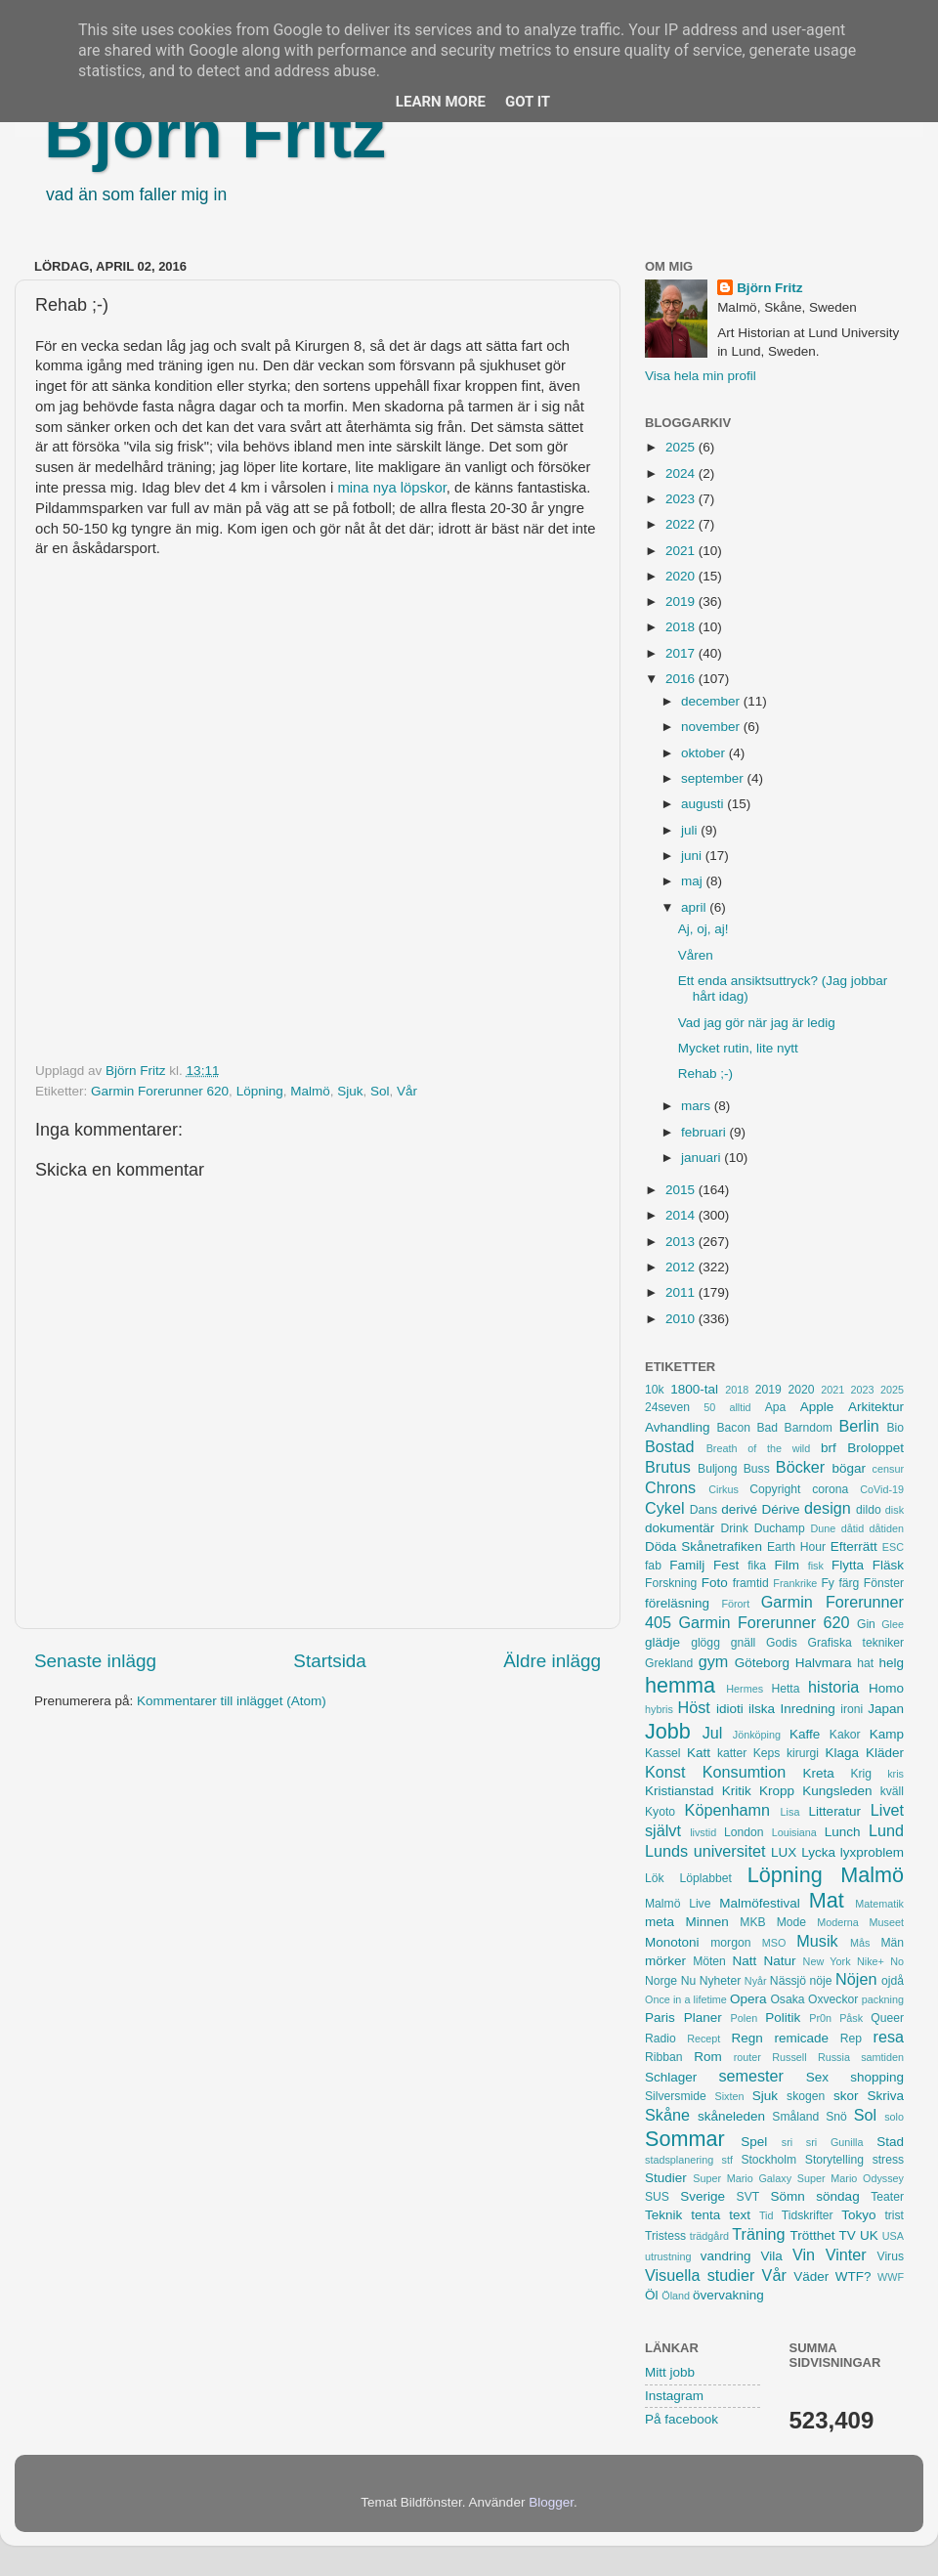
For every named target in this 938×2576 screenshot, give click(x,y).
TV (847, 2235)
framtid (751, 1583)
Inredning (808, 1708)
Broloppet (875, 1447)
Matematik (879, 1904)
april (695, 907)
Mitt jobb (670, 2372)
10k (654, 1389)
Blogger (551, 2502)
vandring (726, 2256)
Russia (834, 2057)
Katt (698, 1752)
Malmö (310, 1091)
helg (891, 1662)
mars (697, 1105)
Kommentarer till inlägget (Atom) (231, 1701)
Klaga (843, 1752)
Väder (811, 2276)
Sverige (702, 2196)
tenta (705, 2215)
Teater (887, 2197)
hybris (659, 1709)
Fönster (884, 1583)
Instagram (674, 2395)
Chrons (670, 1487)
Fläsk (888, 1565)
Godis (781, 1643)
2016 (682, 678)
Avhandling (677, 1427)
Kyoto (660, 1812)
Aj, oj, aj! (703, 929)
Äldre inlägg (552, 1661)
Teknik (663, 2215)
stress (888, 2160)
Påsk (851, 2018)
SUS (657, 2197)
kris (895, 1774)
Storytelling (834, 2160)
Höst (693, 1707)
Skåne (667, 2115)
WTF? (853, 2276)
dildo (868, 1510)
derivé (739, 1509)
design (827, 1508)
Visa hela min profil (700, 375)
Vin (803, 2254)
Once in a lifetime (686, 1999)
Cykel (664, 1508)
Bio (895, 1428)
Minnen (707, 1921)
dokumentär (679, 1528)
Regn (746, 2038)
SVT (748, 2197)
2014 (682, 1215)
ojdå (892, 1981)
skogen (806, 2096)
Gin (866, 1624)
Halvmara (823, 1662)
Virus (890, 2256)
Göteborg (762, 1662)
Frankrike (795, 1583)
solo (894, 2117)
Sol (380, 1091)
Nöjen (855, 1979)
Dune (822, 1528)
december (712, 701)
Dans (703, 1510)
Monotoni (672, 1942)
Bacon (732, 1428)
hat (865, 1663)
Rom (708, 2056)
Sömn (787, 2196)
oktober (705, 753)
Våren (695, 955)
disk (894, 1510)
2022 (682, 524)
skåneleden (731, 2116)
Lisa (790, 1812)
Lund (886, 1830)
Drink (734, 1528)
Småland (795, 2117)
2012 (682, 1267)
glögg (705, 1643)
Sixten (729, 2096)
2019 (682, 601)
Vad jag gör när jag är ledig (756, 1022)
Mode (791, 1922)
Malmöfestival (759, 1903)
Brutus (668, 1467)
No (897, 1961)
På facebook (681, 2419)
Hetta (785, 1689)
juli (691, 830)
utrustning (668, 2256)
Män (892, 1943)
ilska (761, 1708)
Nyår (756, 1981)
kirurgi (803, 1753)
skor (846, 2095)
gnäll (743, 1643)
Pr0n (820, 2018)
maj (693, 881)
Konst (665, 1772)
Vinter (846, 2254)
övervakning (728, 2295)
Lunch (843, 1832)
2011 (682, 1292)
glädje (662, 1642)
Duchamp (779, 1528)
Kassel (662, 1753)
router (747, 2057)
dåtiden (887, 1528)
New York (827, 1961)
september (714, 778)
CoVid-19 (882, 1489)
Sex (817, 2077)
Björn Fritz (215, 134)
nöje (821, 1981)
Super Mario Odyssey (850, 2178)
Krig (861, 1774)
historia (833, 1687)
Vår (407, 1091)
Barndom (808, 1428)
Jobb (668, 1731)
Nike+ (870, 1961)
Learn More (441, 101)
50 (709, 1407)
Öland (675, 2295)
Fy (827, 1583)
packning (883, 1999)
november (712, 726)
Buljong (718, 1469)
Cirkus (723, 1489)
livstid (703, 1832)
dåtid (852, 1528)
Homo (886, 1688)
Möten (709, 1961)
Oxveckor (833, 1999)
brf (828, 1447)
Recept (703, 2038)
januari (702, 1157)
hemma (680, 1685)
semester (751, 2075)
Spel (754, 2141)
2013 (682, 1241)
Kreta (818, 1773)
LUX (783, 1852)
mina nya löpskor (391, 487)
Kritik (736, 1790)
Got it (527, 101)
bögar (849, 1468)
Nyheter (721, 1981)
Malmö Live (677, 1904)
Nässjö (788, 1981)
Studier (666, 2177)
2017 (682, 653)
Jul (713, 1732)
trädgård (709, 2236)
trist (894, 2215)
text (739, 2215)
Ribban (663, 2057)
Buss (757, 1469)
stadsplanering (679, 2160)
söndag (837, 2196)
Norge (661, 1981)
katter (731, 1753)
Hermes (744, 1689)
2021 (682, 550)
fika (756, 1565)
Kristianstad (679, 1790)
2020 (682, 576)
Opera (748, 1999)
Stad (890, 2141)
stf (727, 2160)
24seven (667, 1407)
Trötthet (811, 2235)
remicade (802, 2038)
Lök (654, 1878)
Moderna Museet (860, 1922)
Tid (766, 2215)
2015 (682, 1189)
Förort (735, 1604)
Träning (758, 2234)
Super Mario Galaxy (742, 2178)
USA (893, 2236)
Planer (703, 2017)
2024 (682, 473)
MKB (752, 1922)
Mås (860, 1943)
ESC (893, 1547)
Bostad (669, 1446)
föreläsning (677, 1603)
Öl (652, 2295)
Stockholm (768, 2160)
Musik (816, 1941)
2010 (682, 1318)
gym (714, 1661)
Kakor (845, 1734)
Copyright (774, 1489)
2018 (682, 627)
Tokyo (858, 2215)
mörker (665, 1960)
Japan (886, 1708)
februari (705, 1132)
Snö (836, 2117)
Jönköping (757, 1734)
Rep (851, 2038)
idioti (730, 1708)
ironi (851, 1709)
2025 (682, 447)
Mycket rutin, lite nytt (738, 1048)
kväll (892, 1791)
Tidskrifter (807, 2215)
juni (693, 855)
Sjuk (349, 1091)
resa (889, 2036)
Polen (744, 2018)
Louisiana (794, 1832)
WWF (890, 2277)
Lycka (818, 1852)
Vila (772, 2256)
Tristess (665, 2236)
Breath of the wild (758, 1448)
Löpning (259, 1091)
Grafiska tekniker (856, 1643)
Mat (826, 1900)
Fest (726, 1565)
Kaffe (804, 1734)
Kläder (885, 1752)
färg (848, 1583)
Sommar (685, 2138)
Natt (745, 1960)
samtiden (882, 2057)
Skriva (886, 2095)
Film (786, 1565)
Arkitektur (876, 1406)
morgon (730, 1943)
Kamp (887, 1734)
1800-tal (694, 1389)
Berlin (858, 1426)
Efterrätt (854, 1546)
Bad (767, 1428)
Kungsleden (837, 1790)
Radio (660, 2038)
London (744, 1832)
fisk (816, 1565)
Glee (892, 1624)
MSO (774, 1943)
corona (830, 1489)
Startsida (329, 1661)
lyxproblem (872, 1852)
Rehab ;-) (705, 1073)
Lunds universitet (705, 1851)
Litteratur (835, 1811)
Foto (715, 1582)
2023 (682, 499)
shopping (877, 2077)
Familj (686, 1565)
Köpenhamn (727, 1810)
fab (653, 1565)
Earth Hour (796, 1547)
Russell (789, 2057)
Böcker (800, 1467)
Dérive (781, 1509)
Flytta (847, 1565)
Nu (689, 1981)
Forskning (671, 1583)
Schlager (671, 2077)
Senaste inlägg (95, 1661)
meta (659, 1921)
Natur (779, 1960)
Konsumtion (744, 1772)
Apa (776, 1407)
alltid (739, 1407)
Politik (782, 2017)
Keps (767, 1753)
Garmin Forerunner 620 (160, 1091)
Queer (887, 2018)
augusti (704, 803)
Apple (817, 1406)
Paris (660, 2017)
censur (888, 1469)
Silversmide (675, 2096)
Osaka (787, 1999)
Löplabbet (706, 1878)
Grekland (669, 1663)
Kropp (776, 1790)
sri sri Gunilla (823, 2142)
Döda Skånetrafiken (703, 1546)
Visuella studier (699, 2275)
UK (869, 2235)
